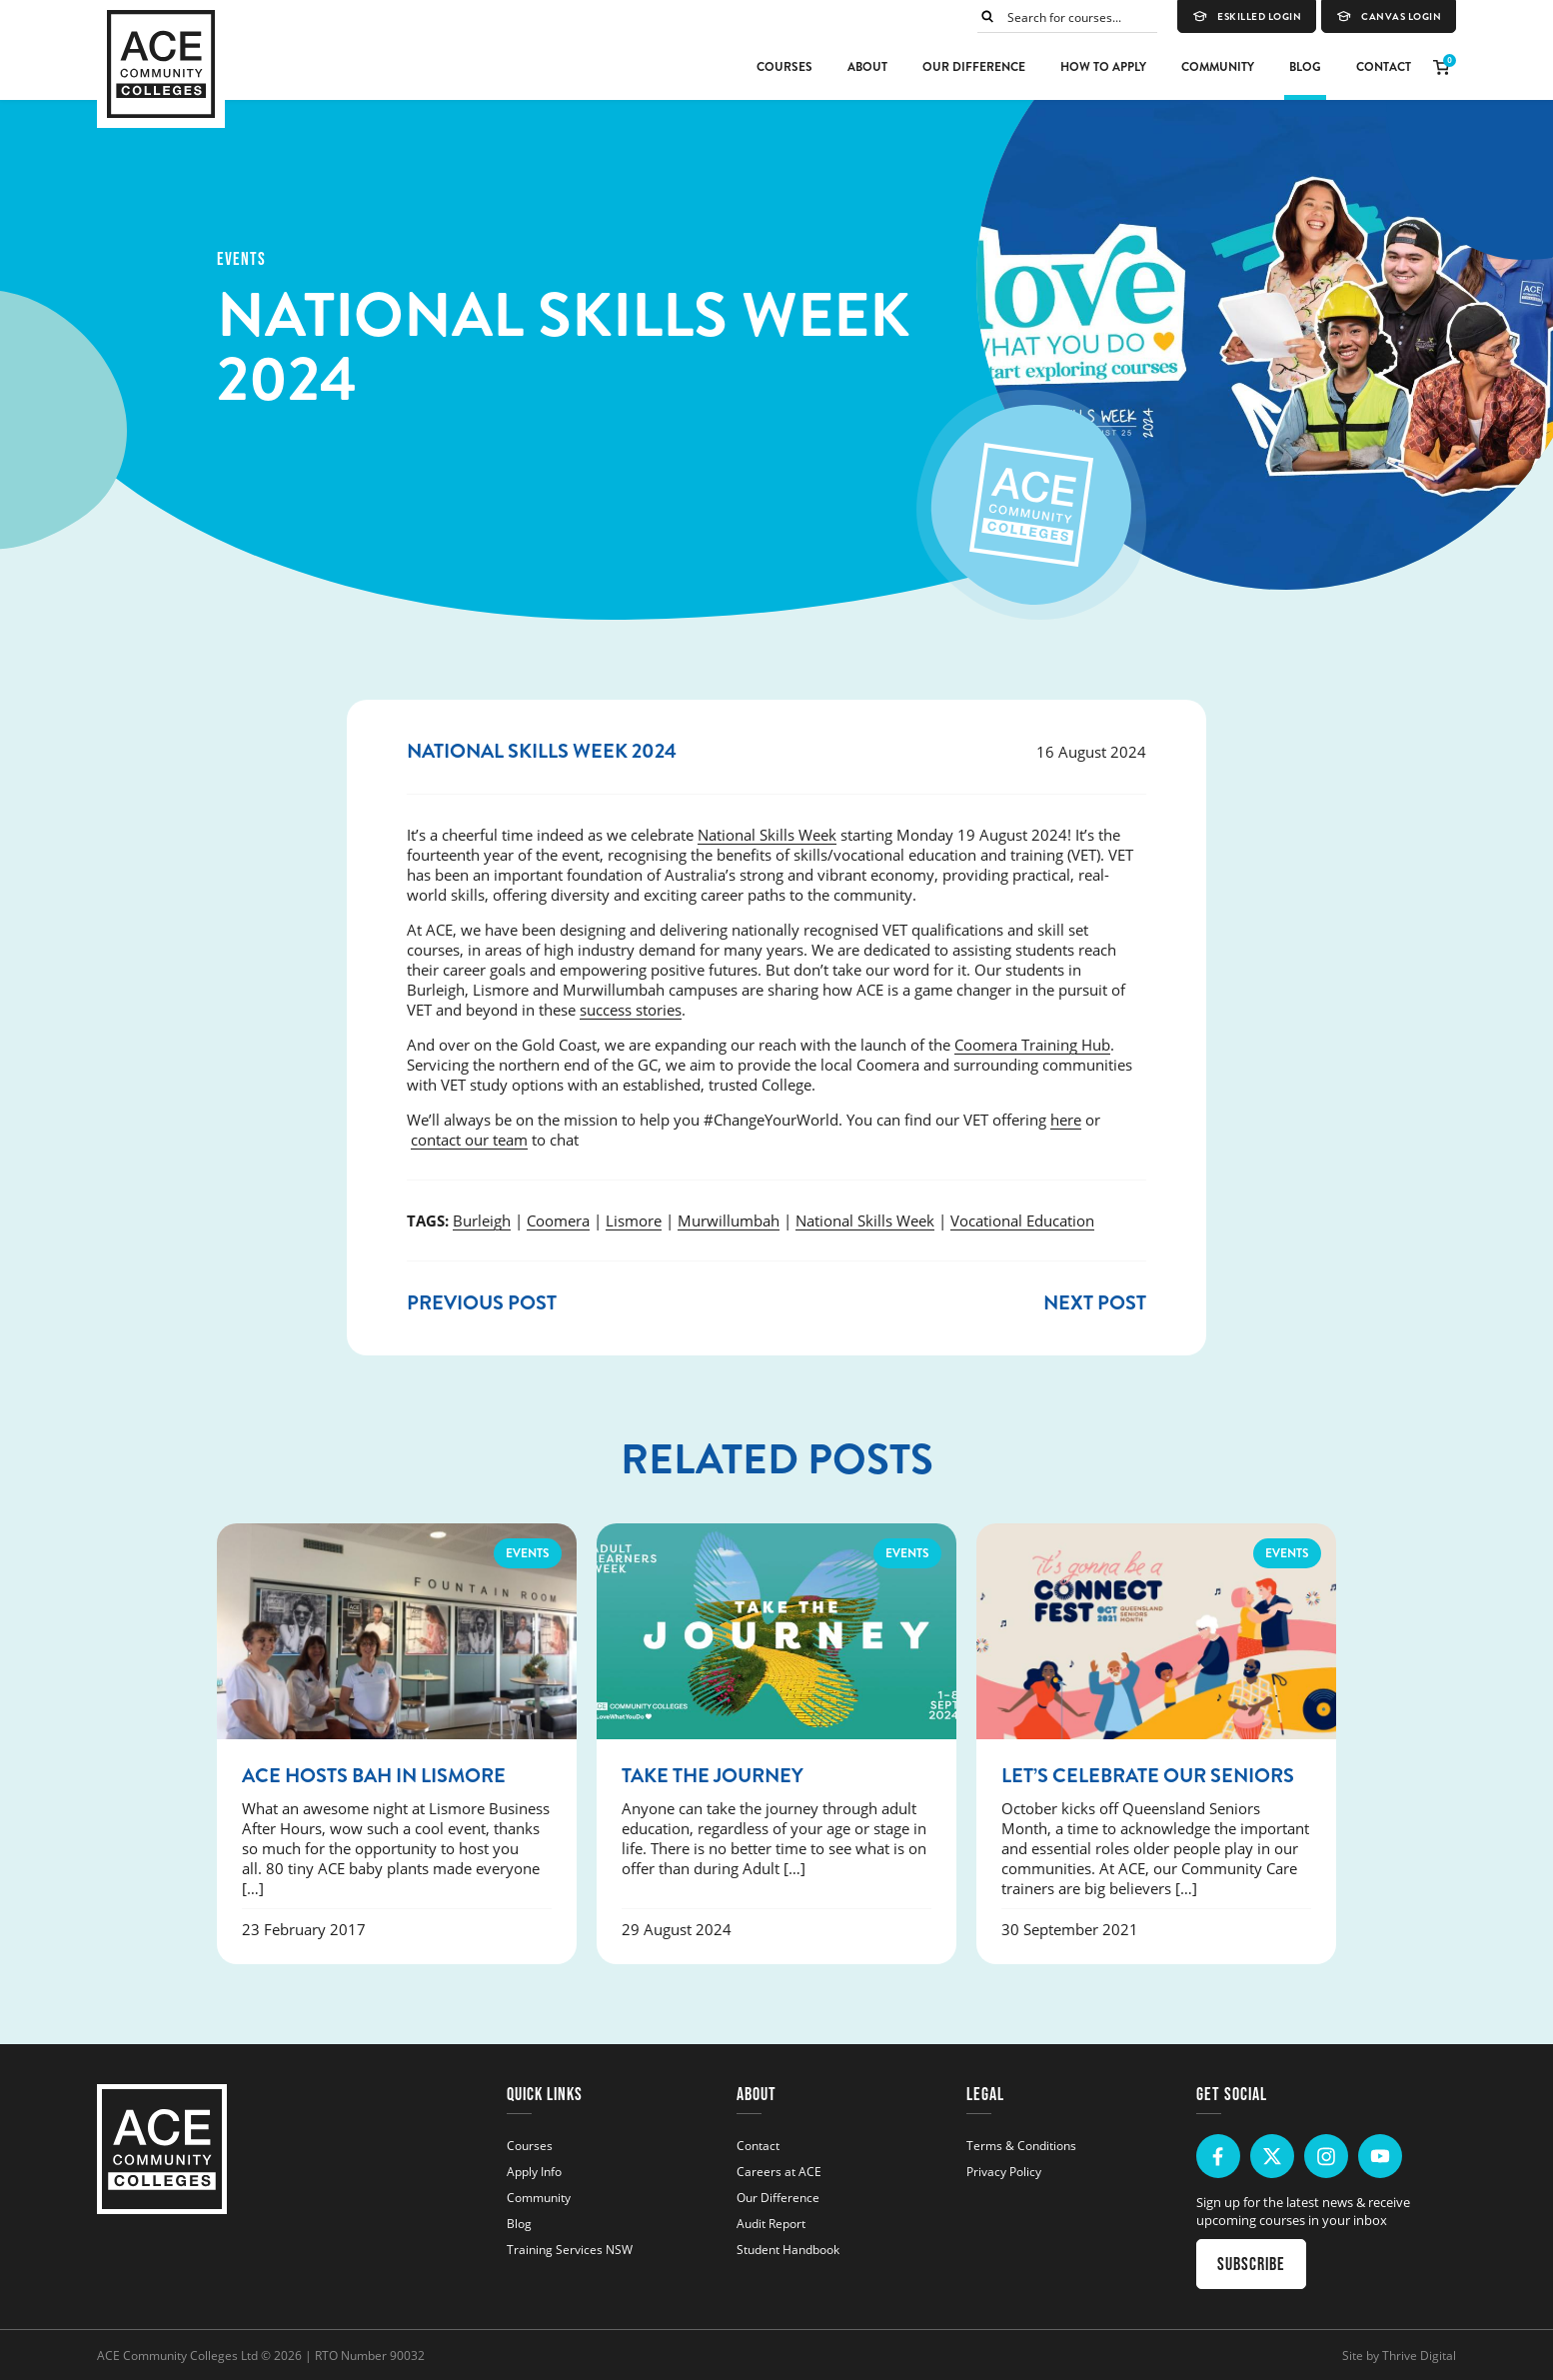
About (867, 67)
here (1065, 1120)
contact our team (469, 1140)
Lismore (634, 1220)
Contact (1383, 67)
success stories (631, 1010)
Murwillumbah (728, 1220)
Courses (784, 67)
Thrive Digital (1419, 2355)
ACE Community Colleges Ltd (177, 2355)
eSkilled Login (1246, 16)
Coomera (558, 1220)
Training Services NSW (570, 2249)
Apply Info (534, 2171)
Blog (1305, 67)
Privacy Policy (1003, 2171)
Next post (1094, 1302)
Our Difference (973, 67)
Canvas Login (1388, 16)
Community (1217, 67)
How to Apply (1103, 67)
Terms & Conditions (1021, 2145)
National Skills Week (767, 835)
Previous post (482, 1302)
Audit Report (771, 2223)
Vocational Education (1022, 1220)
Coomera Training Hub (1032, 1045)
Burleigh (482, 1220)
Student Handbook (788, 2249)
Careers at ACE (779, 2171)
